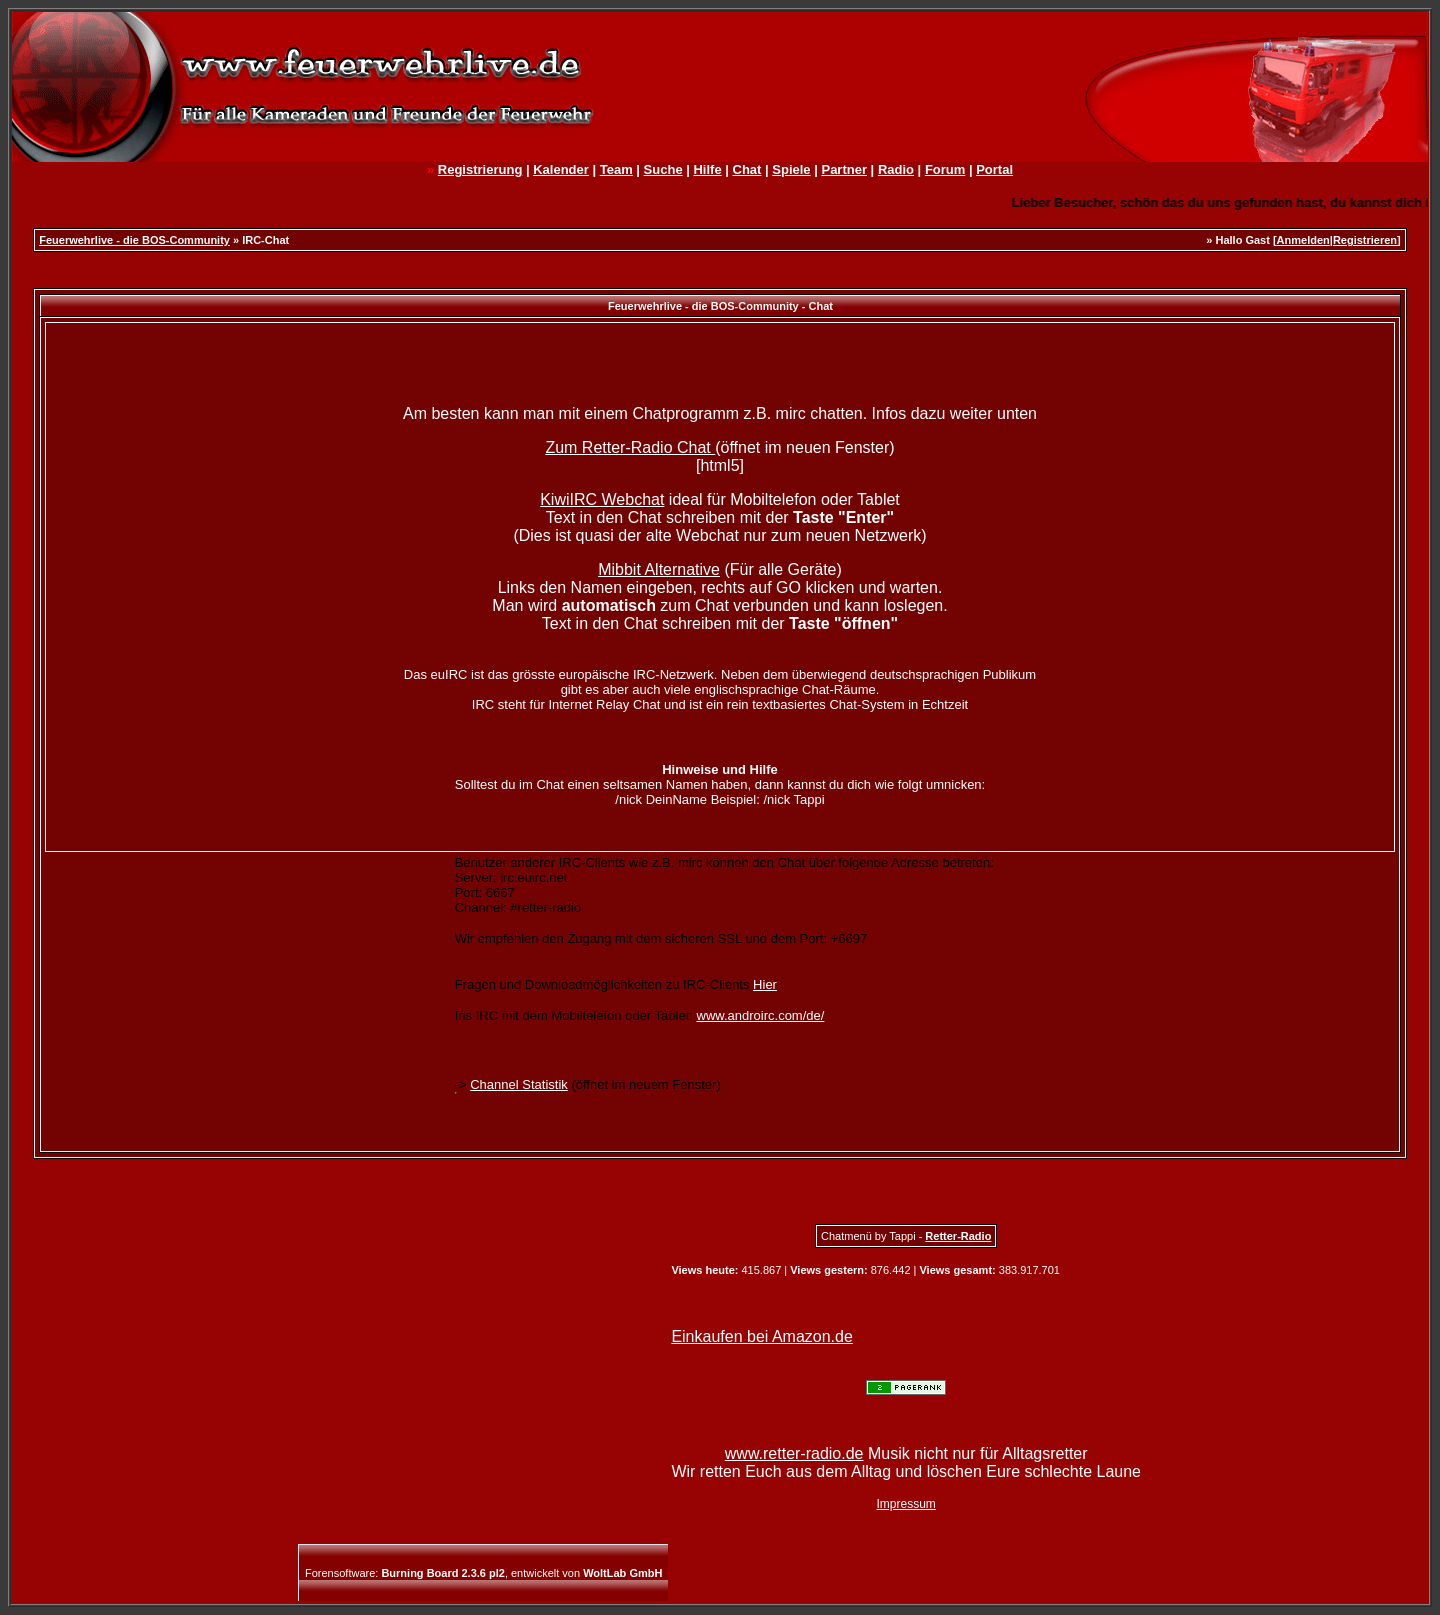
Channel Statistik (519, 1084)
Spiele (791, 169)
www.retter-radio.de (794, 1453)
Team (616, 169)
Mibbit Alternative (659, 569)
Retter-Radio (958, 1236)
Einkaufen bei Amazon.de (761, 1336)
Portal (994, 169)
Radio (896, 169)
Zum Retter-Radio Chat (630, 447)
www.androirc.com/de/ (761, 1015)
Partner (844, 169)
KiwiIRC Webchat (602, 499)
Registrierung (480, 169)
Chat (747, 169)
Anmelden (1303, 240)
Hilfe (707, 169)
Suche (663, 169)
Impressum (906, 1504)
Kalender (561, 169)
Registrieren (1365, 240)
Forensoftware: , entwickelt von (483, 1573)
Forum (945, 169)
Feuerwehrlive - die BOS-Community (134, 240)
